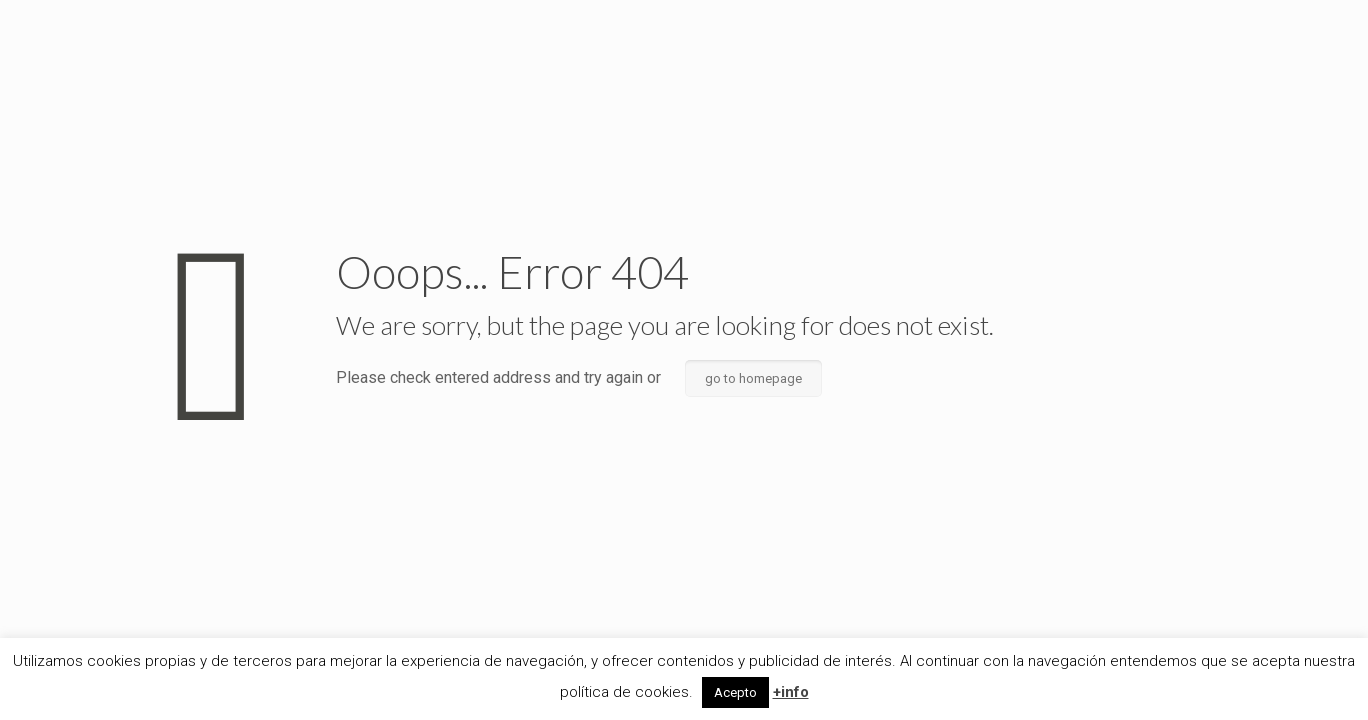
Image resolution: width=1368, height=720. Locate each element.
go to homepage (753, 378)
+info (791, 692)
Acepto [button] (735, 692)
